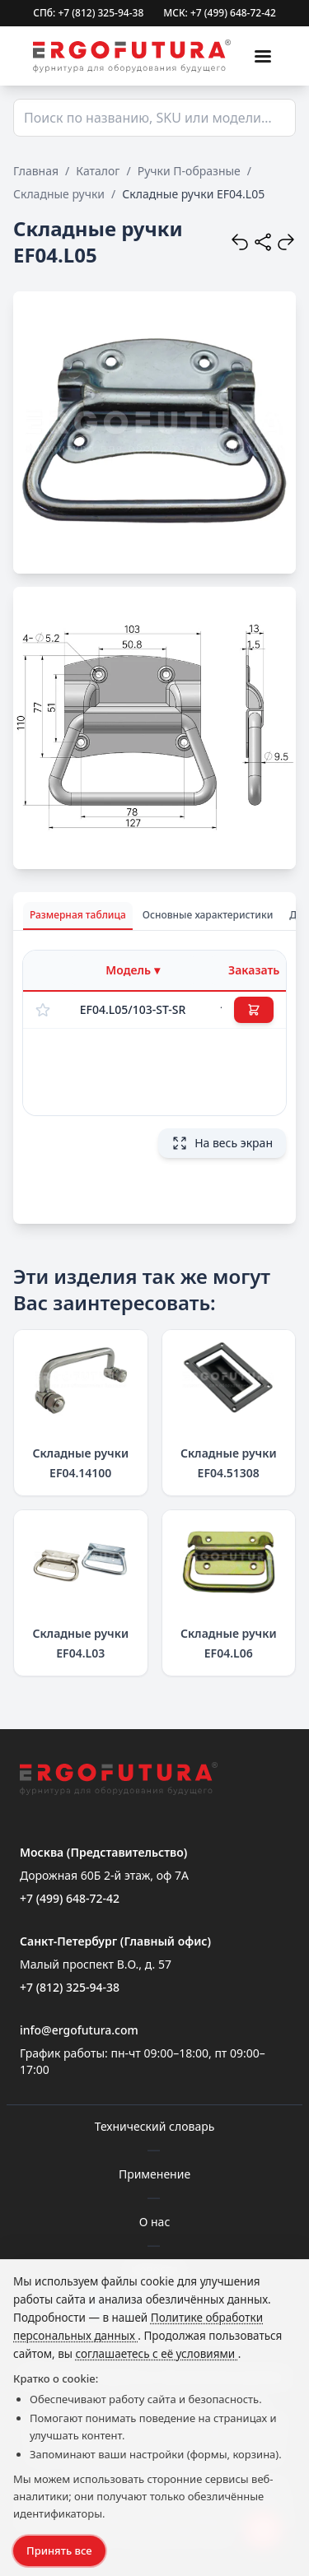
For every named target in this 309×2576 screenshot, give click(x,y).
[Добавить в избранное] (43, 1010)
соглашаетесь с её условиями (157, 2353)
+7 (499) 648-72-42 (69, 1898)
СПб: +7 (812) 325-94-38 (88, 13)
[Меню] (263, 56)
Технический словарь (155, 2126)
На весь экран (222, 1143)
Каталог (97, 171)
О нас (155, 2222)
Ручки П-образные (189, 171)
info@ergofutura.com (79, 2030)
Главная (36, 171)
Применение (154, 2174)
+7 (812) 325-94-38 (69, 1987)
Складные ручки (59, 194)
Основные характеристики (208, 915)
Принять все (59, 2550)
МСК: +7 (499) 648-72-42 (219, 13)
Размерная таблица (78, 915)
